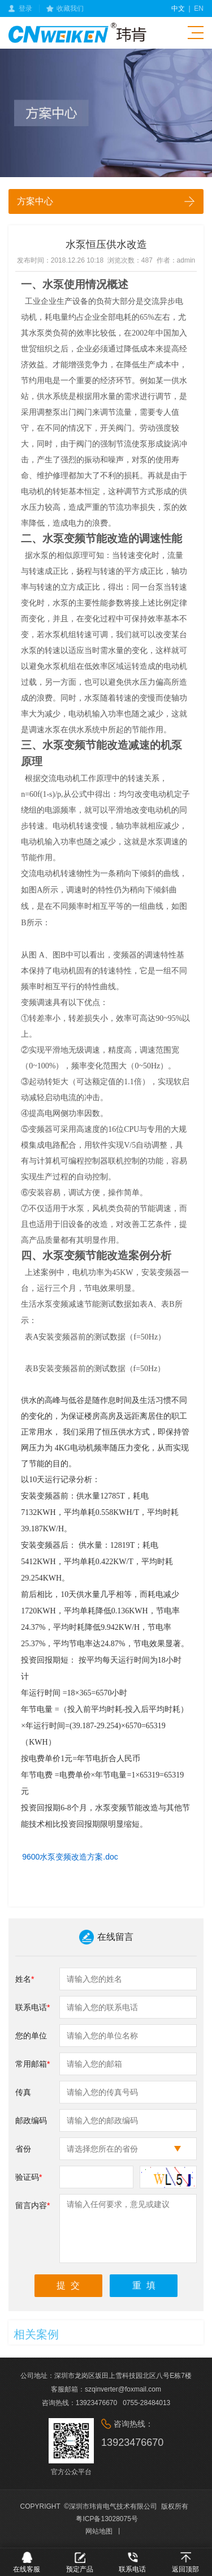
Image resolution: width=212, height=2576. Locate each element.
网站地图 (99, 2531)
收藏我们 (70, 8)
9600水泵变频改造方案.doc (70, 1856)
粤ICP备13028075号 (106, 2519)
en (199, 8)
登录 (25, 8)
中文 (178, 8)
